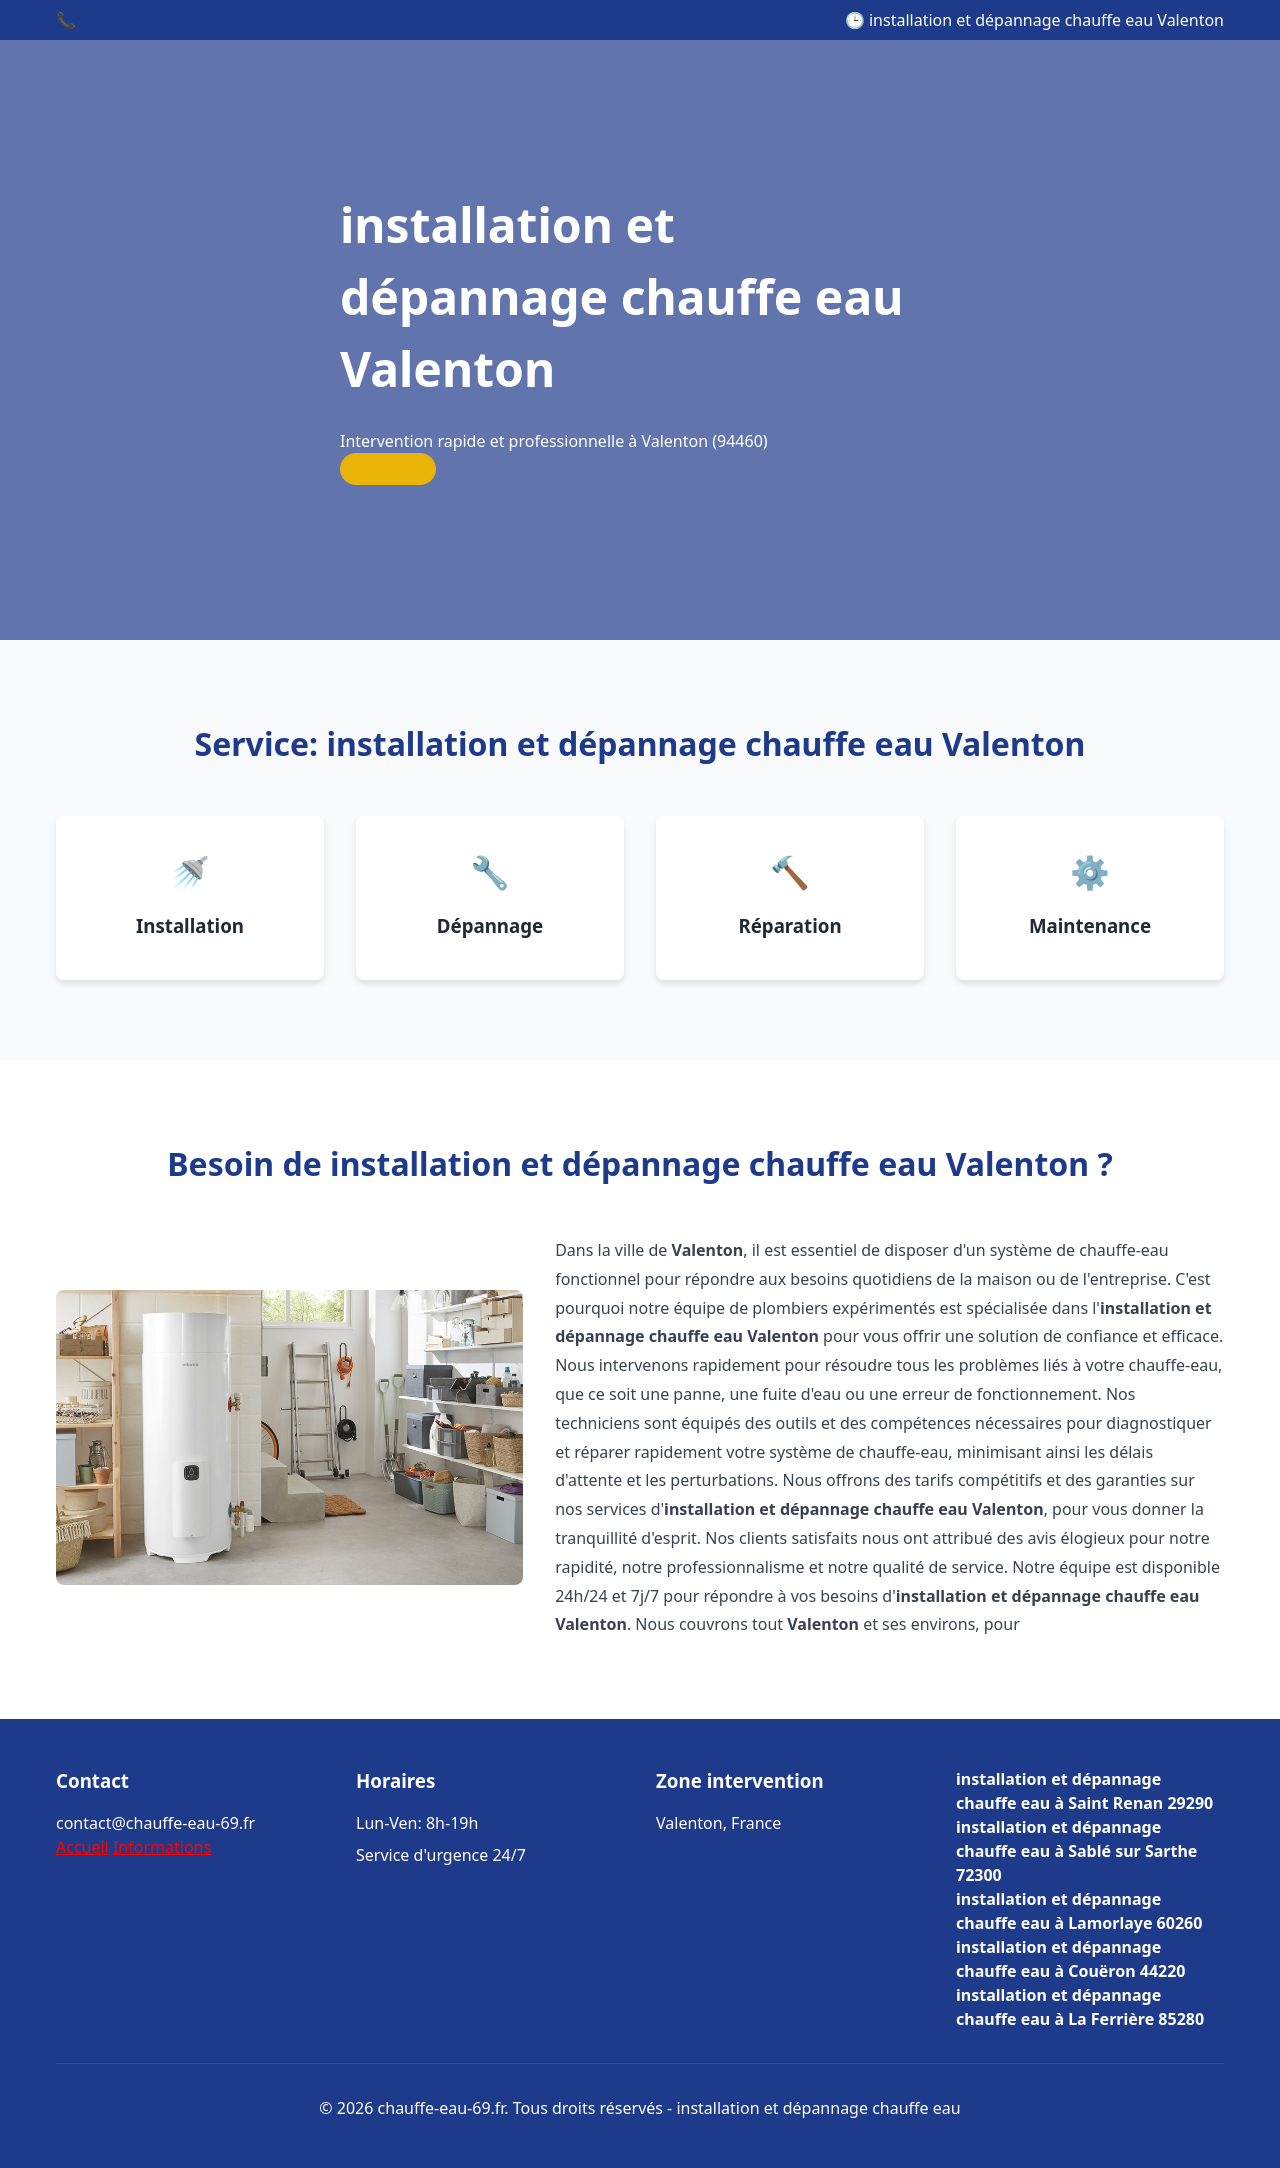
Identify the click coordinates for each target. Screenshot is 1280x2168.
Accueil (82, 1847)
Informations (162, 1847)
